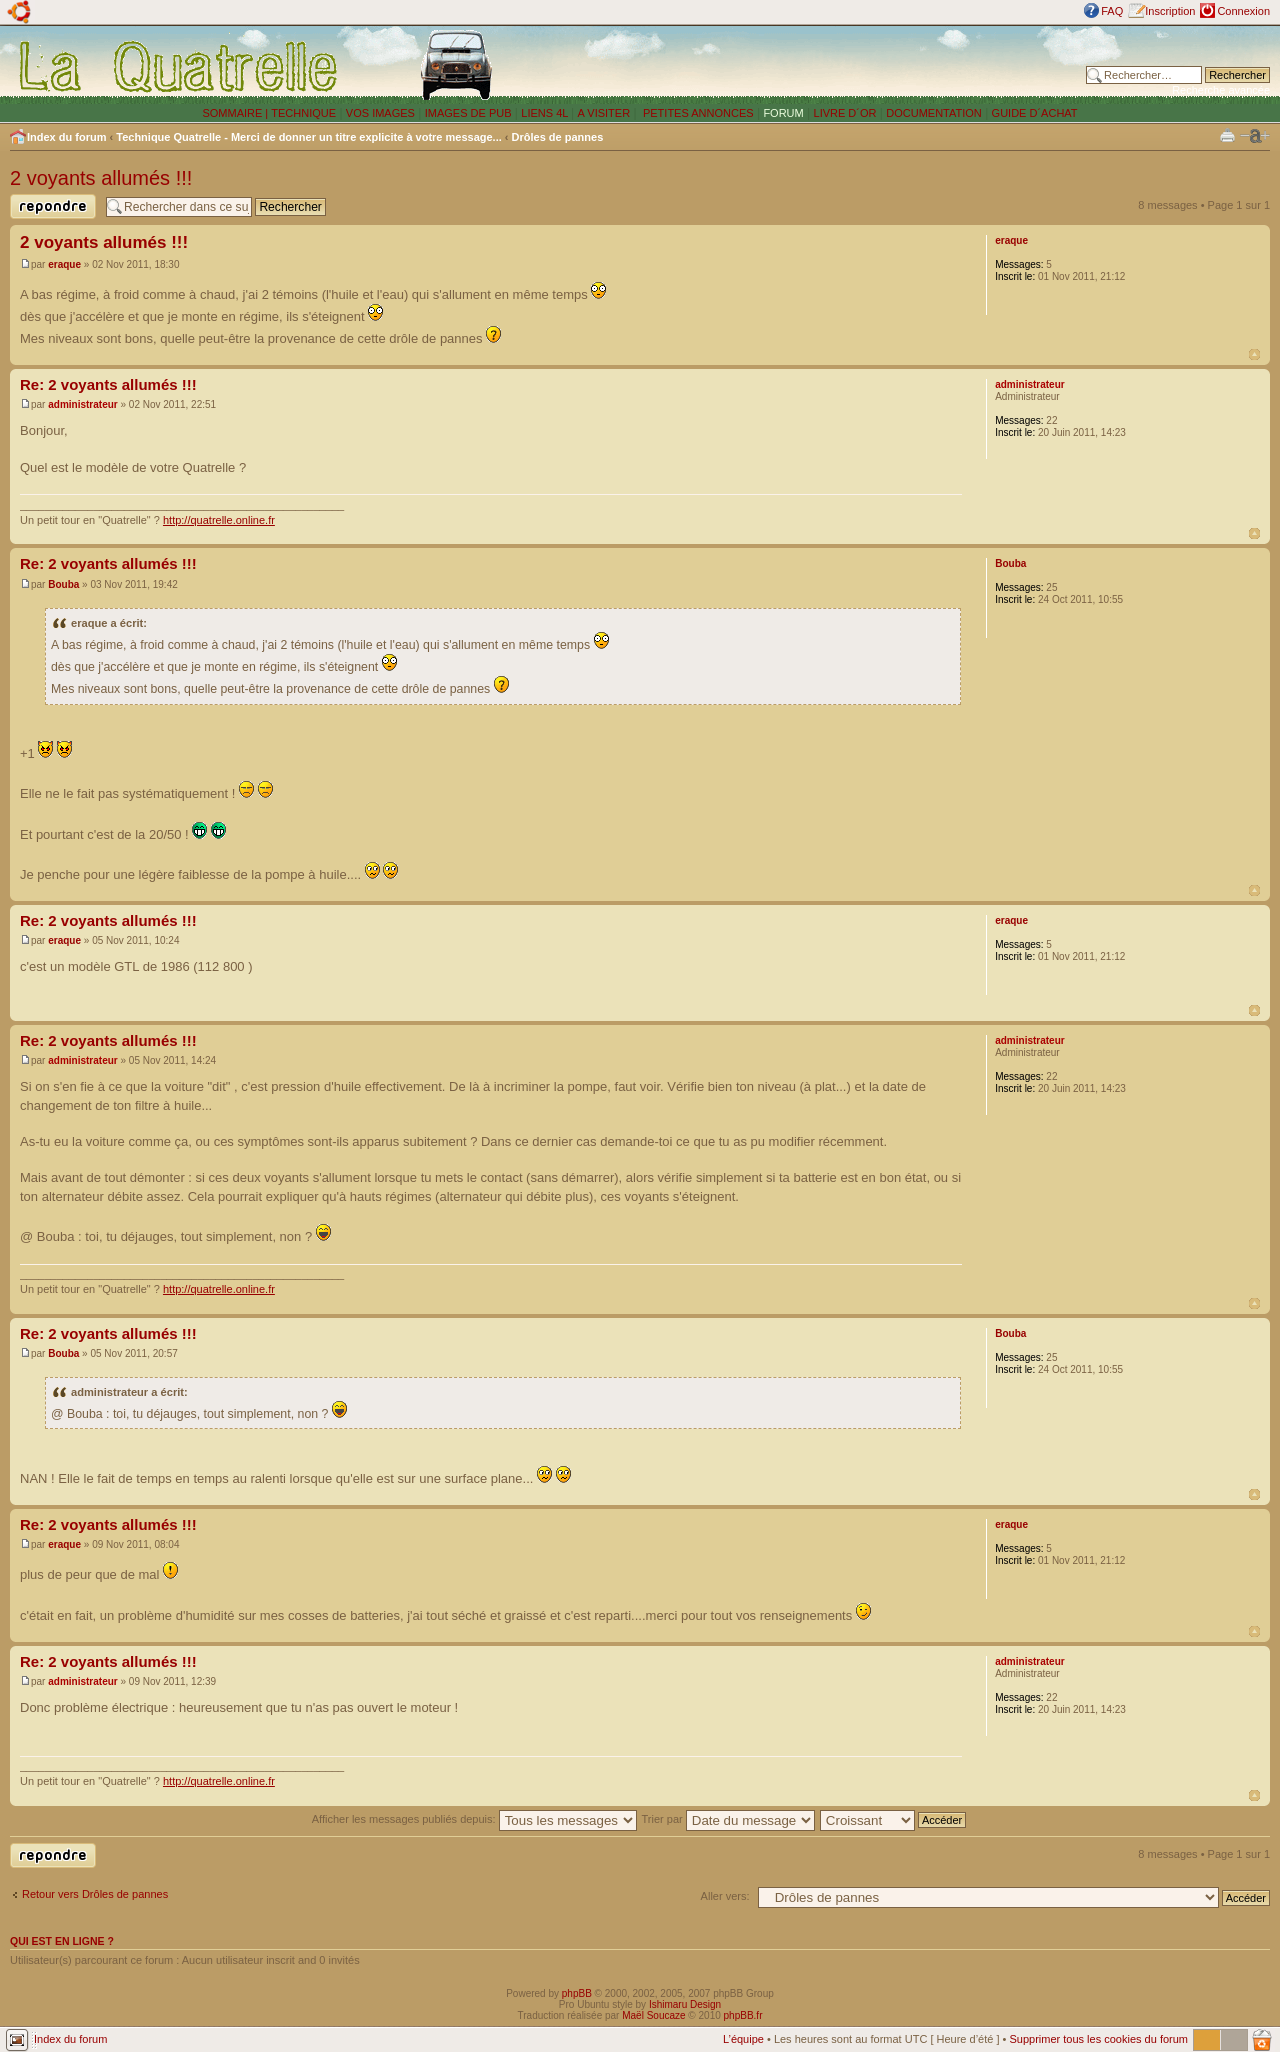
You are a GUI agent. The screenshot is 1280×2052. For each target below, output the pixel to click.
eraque (64, 264)
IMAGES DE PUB (468, 113)
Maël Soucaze (653, 2015)
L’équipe (743, 2039)
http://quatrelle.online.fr (219, 520)
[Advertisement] (823, 65)
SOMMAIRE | (236, 113)
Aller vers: (725, 1896)
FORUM (783, 113)
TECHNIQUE (303, 113)
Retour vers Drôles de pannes (95, 1894)
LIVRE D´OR (845, 113)
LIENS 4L (546, 113)
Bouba (63, 584)
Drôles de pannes (558, 137)
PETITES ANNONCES (697, 113)
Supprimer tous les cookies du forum (1098, 2039)
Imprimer (1227, 134)
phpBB (577, 1993)
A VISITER (604, 113)
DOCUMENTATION (934, 113)
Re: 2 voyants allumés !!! (108, 384)
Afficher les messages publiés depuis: (474, 1819)
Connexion (1243, 11)
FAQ (1112, 11)
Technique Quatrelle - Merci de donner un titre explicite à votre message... (309, 137)
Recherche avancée (1221, 90)
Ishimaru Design (685, 2004)
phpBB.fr (743, 2015)
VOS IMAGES (380, 113)
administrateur (82, 404)
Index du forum (66, 137)
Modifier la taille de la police (1255, 136)
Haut (1254, 354)
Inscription (1170, 11)
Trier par (728, 1819)
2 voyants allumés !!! (101, 178)
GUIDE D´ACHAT (1035, 113)
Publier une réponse (53, 206)
